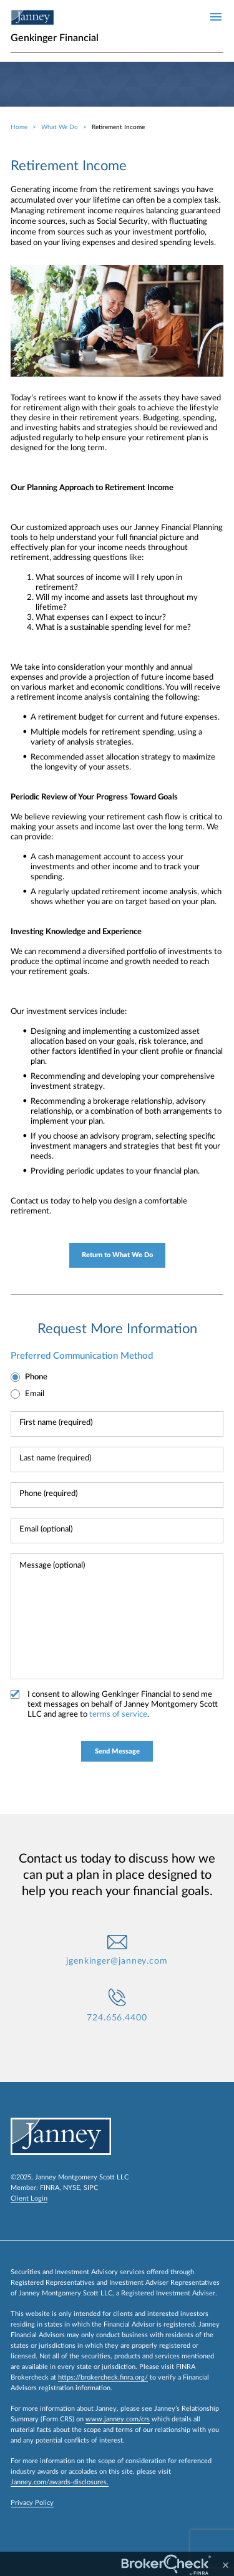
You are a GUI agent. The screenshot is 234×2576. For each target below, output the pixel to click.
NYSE (71, 2187)
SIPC (91, 2187)
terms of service (118, 1714)
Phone (36, 1377)
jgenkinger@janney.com (117, 1961)
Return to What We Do (117, 1255)
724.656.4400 (117, 2018)
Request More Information (117, 1329)
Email (34, 1394)
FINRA (49, 2187)
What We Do (59, 127)
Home (19, 127)
